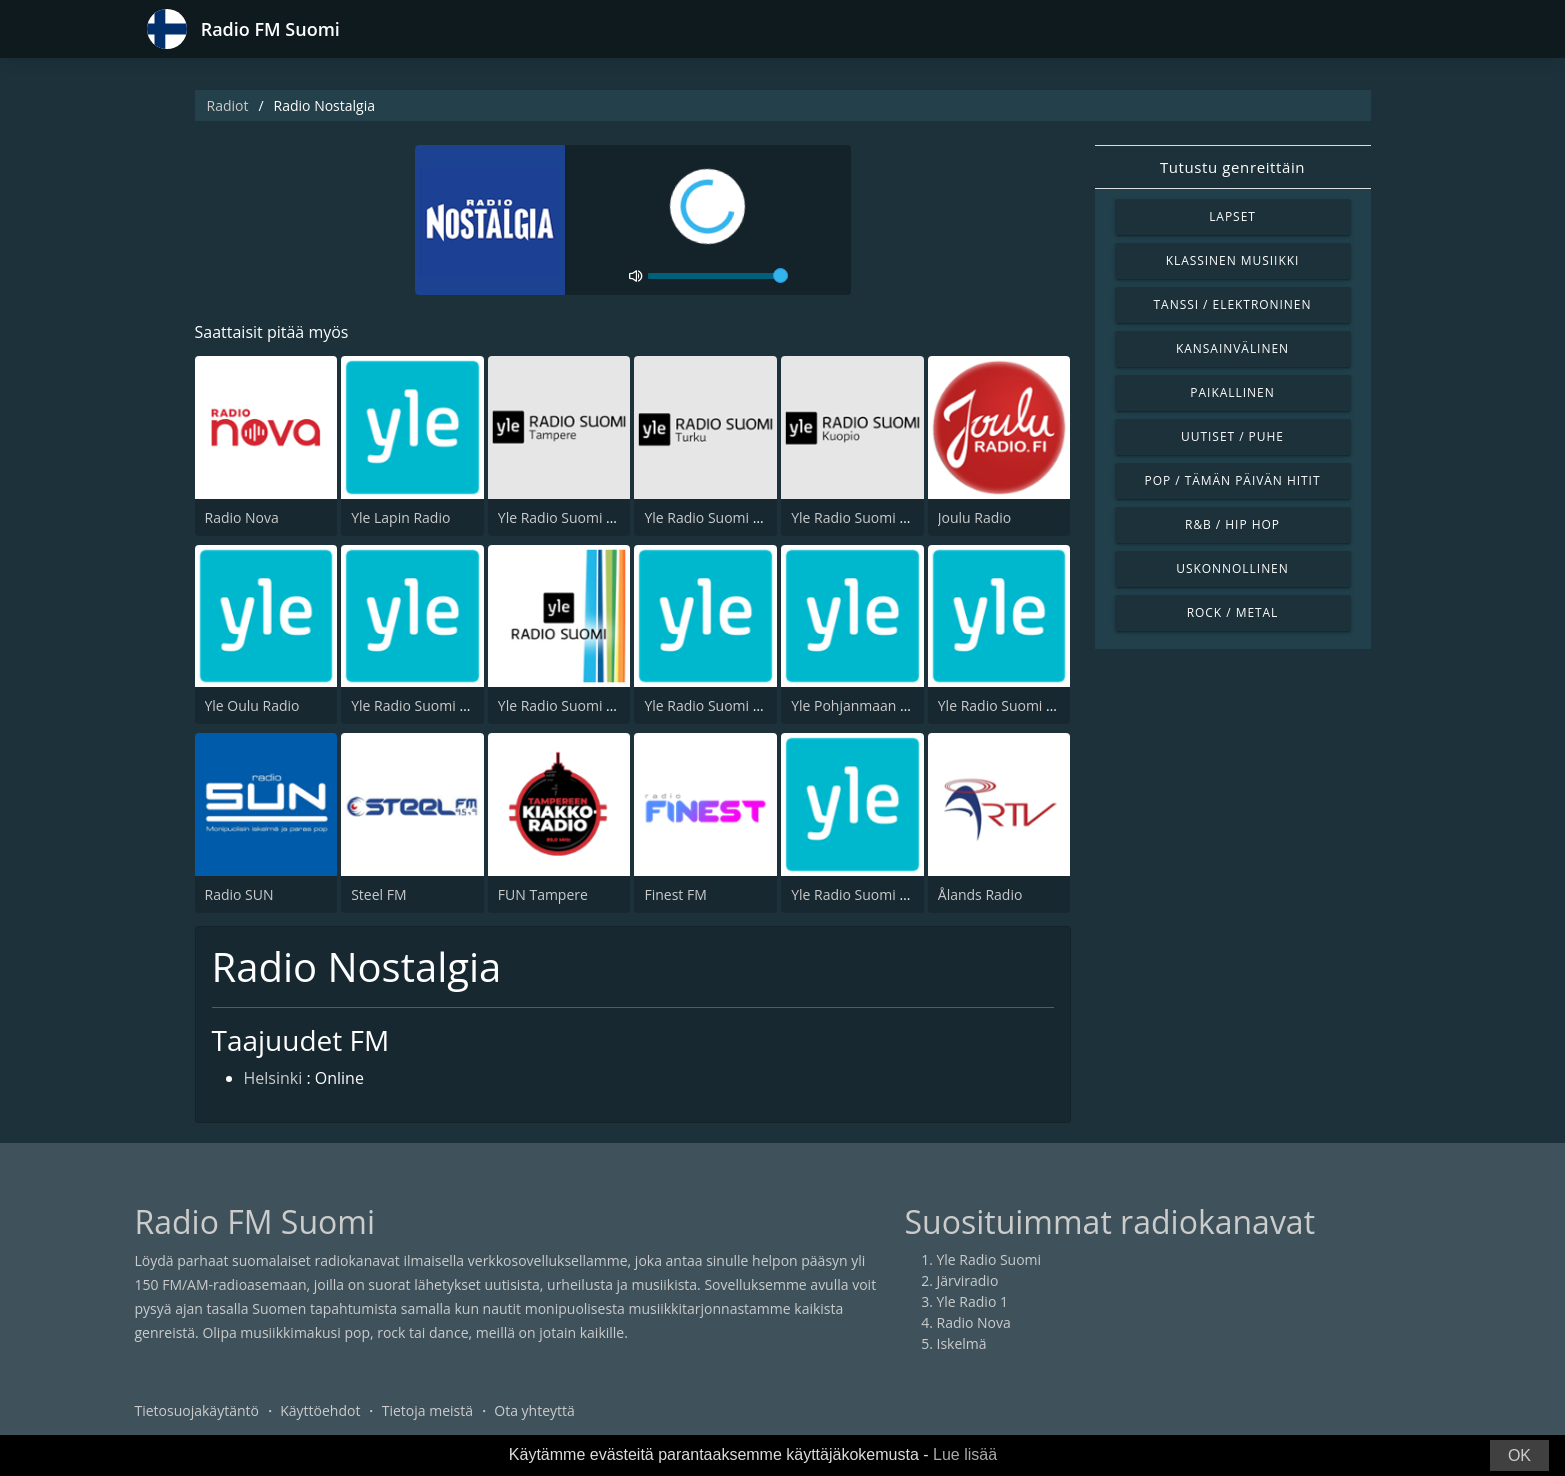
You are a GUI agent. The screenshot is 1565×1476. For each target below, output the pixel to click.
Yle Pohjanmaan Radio (864, 705)
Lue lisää (965, 1454)
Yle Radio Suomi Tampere (581, 517)
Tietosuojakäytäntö (197, 1410)
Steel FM (378, 894)
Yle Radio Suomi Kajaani (1016, 705)
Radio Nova (242, 517)
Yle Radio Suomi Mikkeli (721, 705)
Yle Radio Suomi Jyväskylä (434, 705)
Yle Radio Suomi (989, 1259)
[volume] (718, 276)
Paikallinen (1232, 392)
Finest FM (675, 894)
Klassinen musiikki (1233, 260)
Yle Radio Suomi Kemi (861, 894)
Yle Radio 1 (972, 1301)
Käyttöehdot (320, 1410)
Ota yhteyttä (534, 1410)
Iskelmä (962, 1343)
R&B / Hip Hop (1232, 524)
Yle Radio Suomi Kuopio (868, 517)
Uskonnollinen (1232, 568)
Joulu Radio (974, 517)
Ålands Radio (980, 894)
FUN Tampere (543, 894)
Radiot (228, 105)
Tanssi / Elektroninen (1233, 304)
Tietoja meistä (427, 1410)
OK (1519, 1455)
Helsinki (273, 1078)
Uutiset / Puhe (1232, 436)
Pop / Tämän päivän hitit (1233, 480)
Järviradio (968, 1280)
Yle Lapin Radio (400, 517)
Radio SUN (239, 894)
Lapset (1232, 216)
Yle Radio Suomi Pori (565, 705)
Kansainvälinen (1232, 348)
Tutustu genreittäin (1232, 167)
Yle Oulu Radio (252, 705)
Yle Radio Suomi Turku (717, 517)
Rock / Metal (1233, 612)
